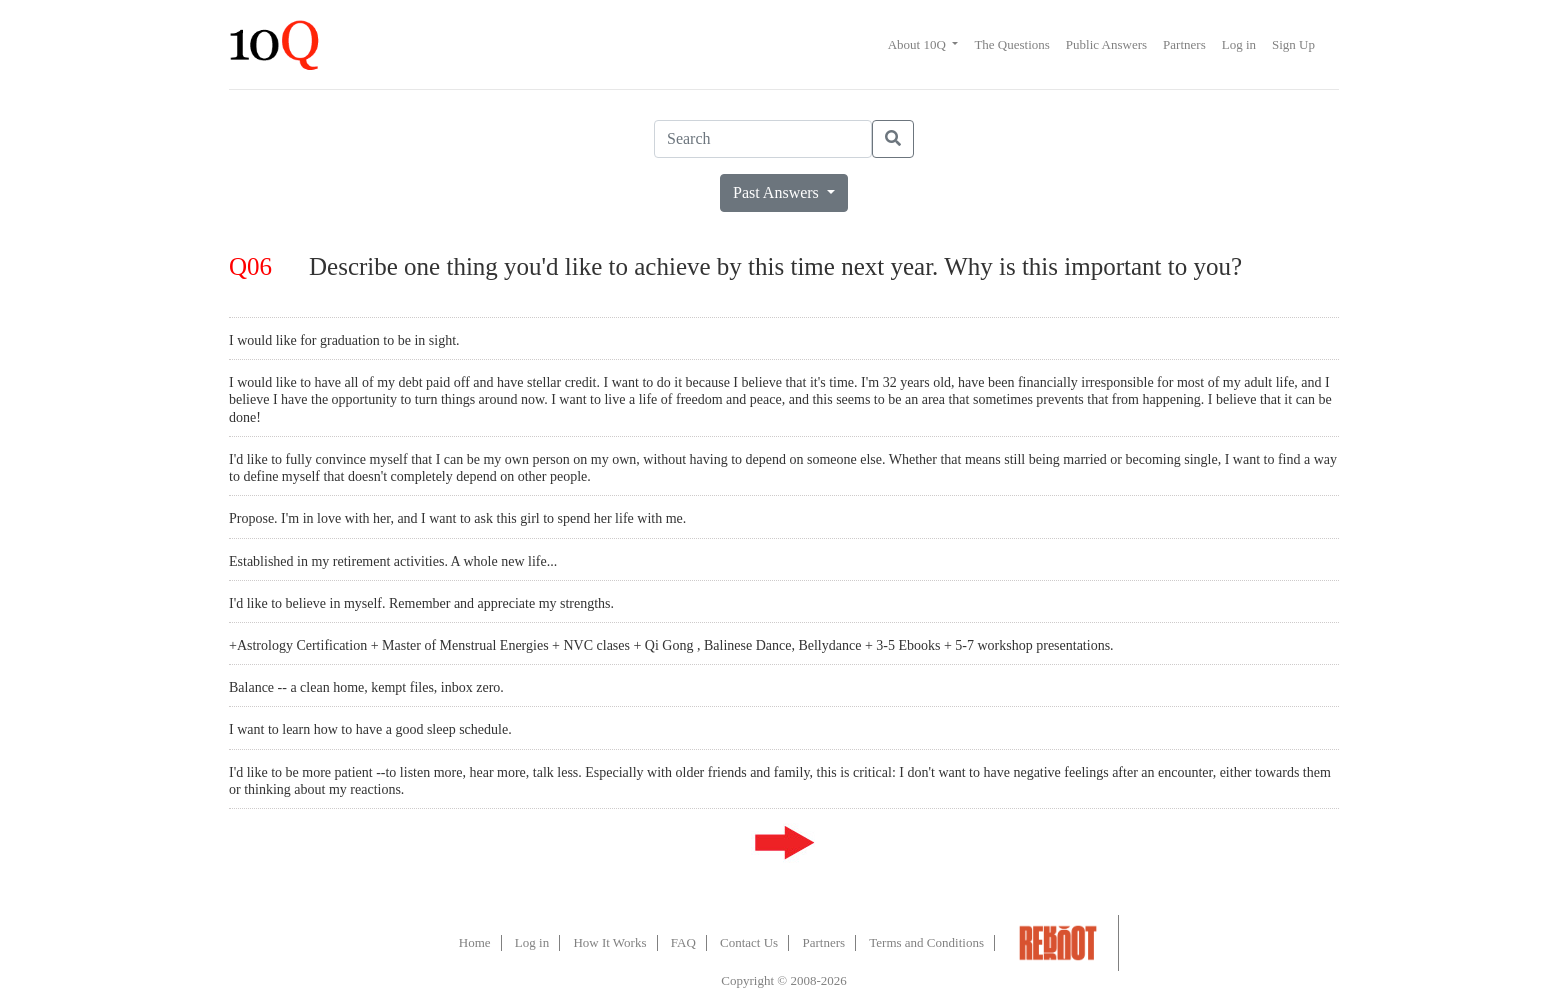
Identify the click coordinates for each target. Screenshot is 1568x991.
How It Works (609, 942)
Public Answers (1106, 44)
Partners (1184, 44)
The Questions (1011, 44)
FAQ (683, 942)
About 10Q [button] (918, 44)
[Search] (763, 139)
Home (475, 942)
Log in (1239, 44)
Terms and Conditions (926, 942)
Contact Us (749, 942)
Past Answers (778, 192)
